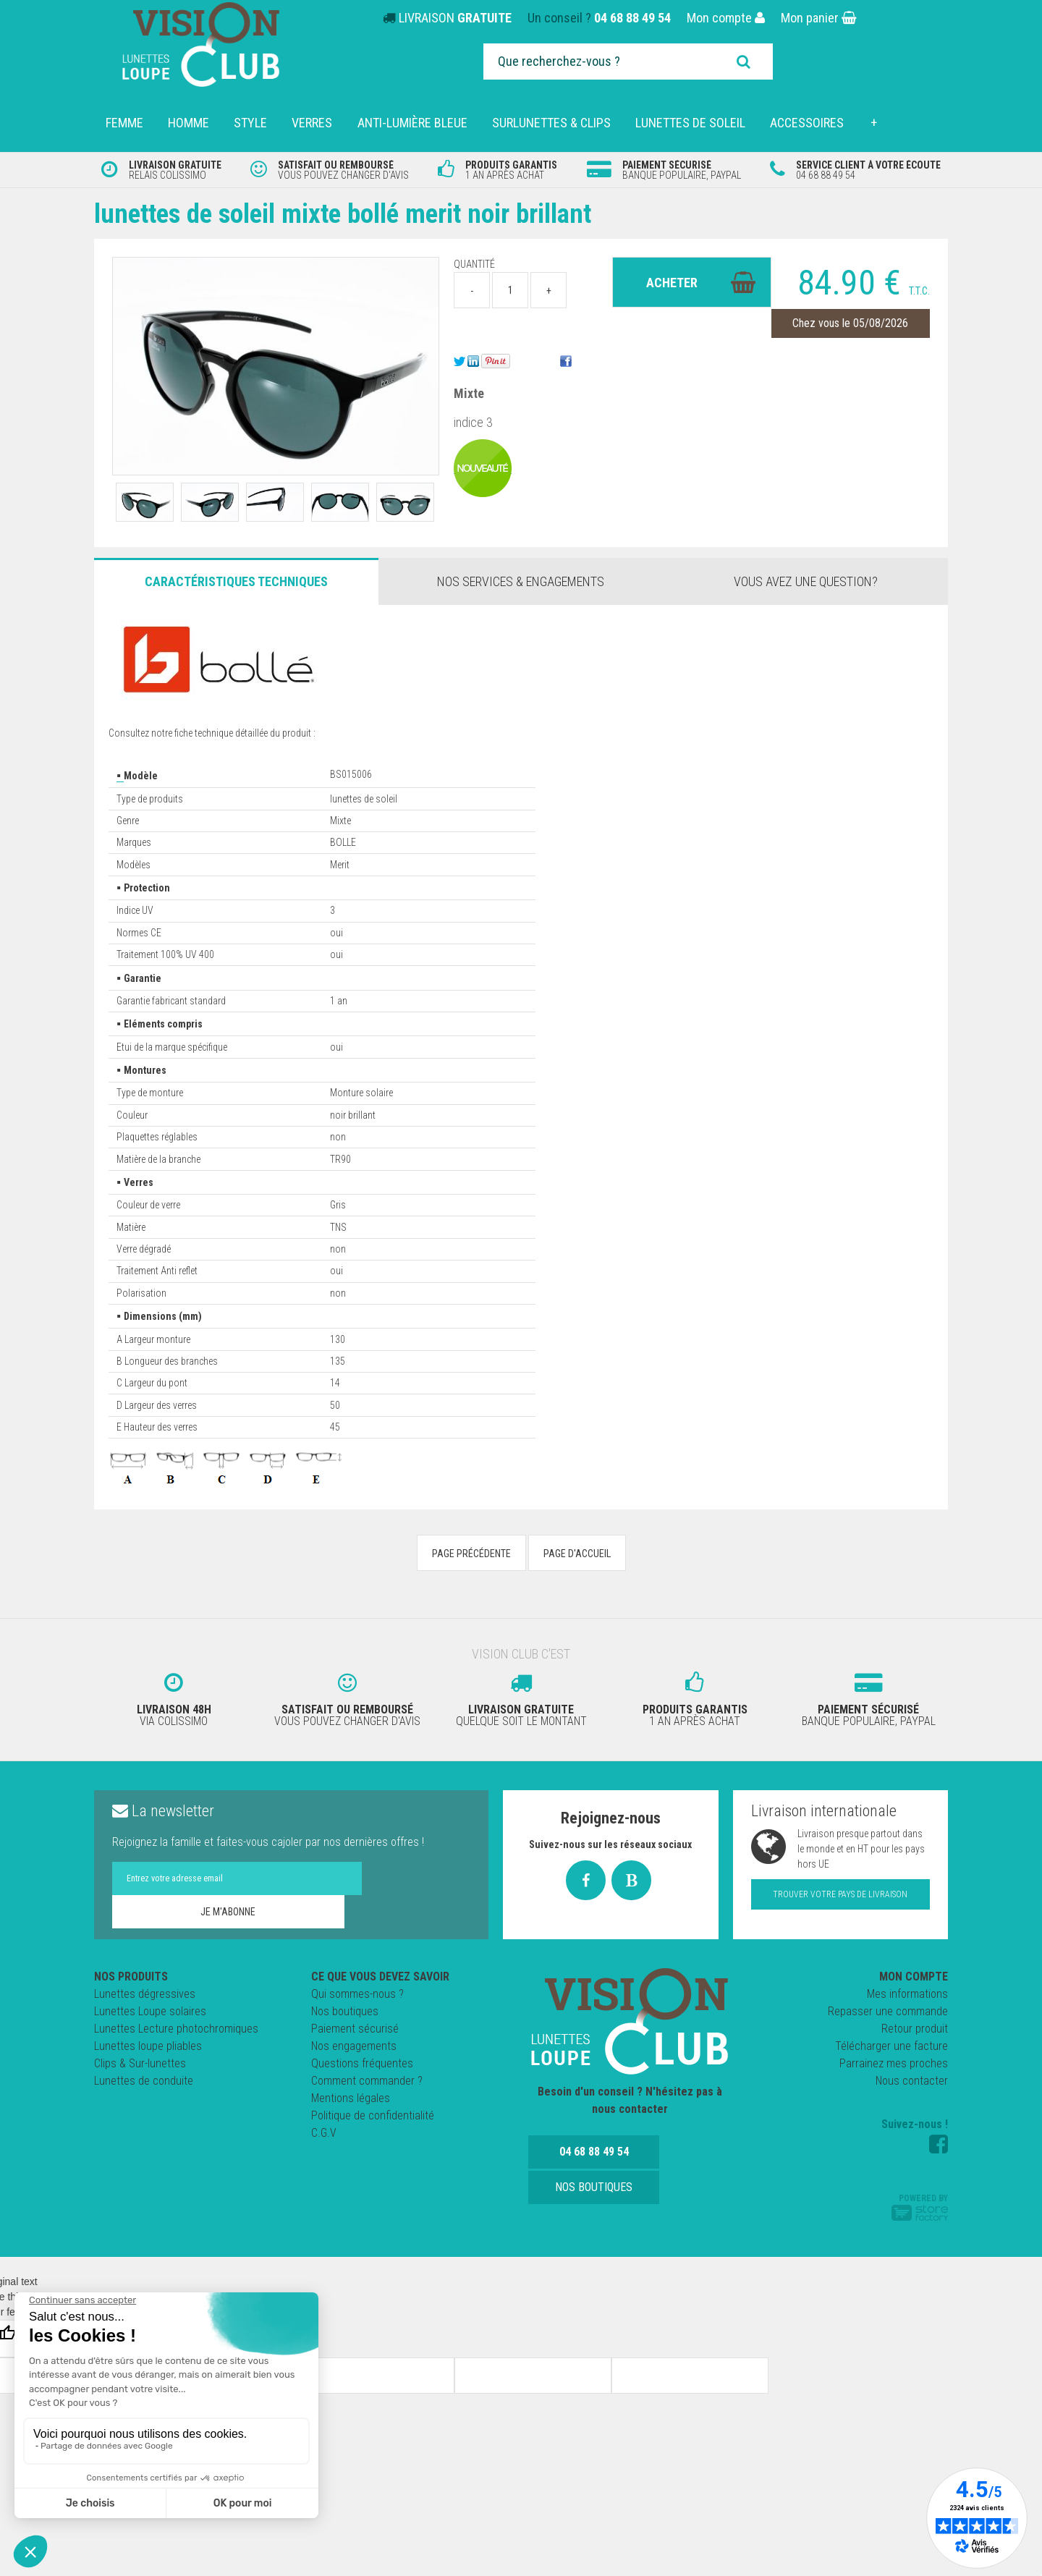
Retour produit (914, 2024)
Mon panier (819, 17)
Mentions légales (350, 2094)
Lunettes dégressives (144, 1989)
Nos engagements (354, 2041)
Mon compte (726, 17)
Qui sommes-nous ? (357, 1989)
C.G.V (323, 2128)
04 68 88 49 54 (632, 17)
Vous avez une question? (806, 581)
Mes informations (907, 1989)
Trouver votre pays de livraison (840, 1890)
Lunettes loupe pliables (148, 2041)
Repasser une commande (888, 2007)
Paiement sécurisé (355, 2024)
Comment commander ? (367, 2076)
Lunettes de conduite (143, 2076)
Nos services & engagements (520, 581)
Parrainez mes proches (893, 2059)
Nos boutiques (344, 2007)
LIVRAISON (455, 17)
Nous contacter (912, 2076)
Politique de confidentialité (372, 2111)
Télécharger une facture (891, 2041)
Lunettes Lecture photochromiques (176, 2024)
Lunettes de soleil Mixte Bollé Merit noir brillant (367, 213)
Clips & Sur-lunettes (140, 2059)
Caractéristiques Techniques (236, 581)
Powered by (919, 2202)
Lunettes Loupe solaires (150, 2007)
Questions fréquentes (362, 2059)
